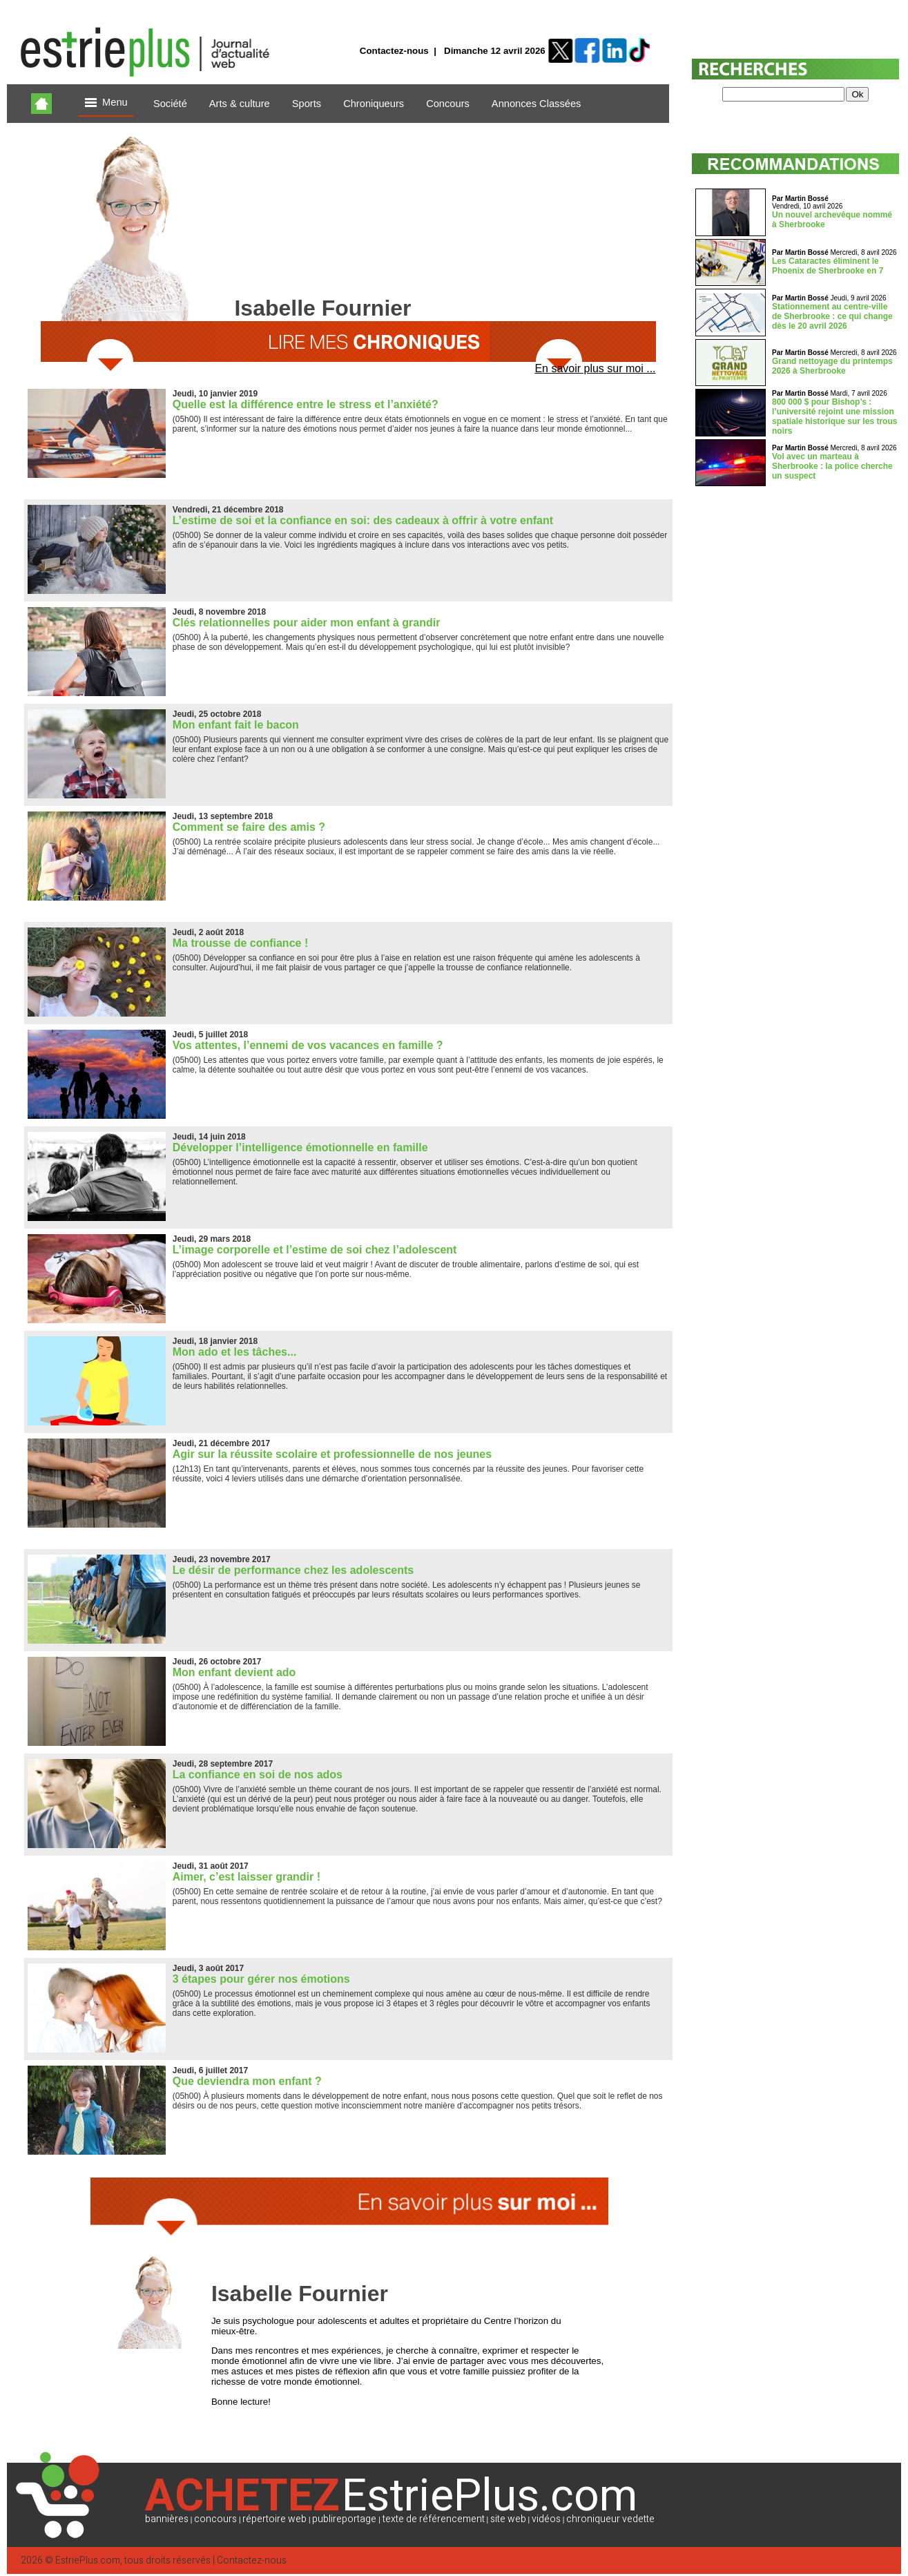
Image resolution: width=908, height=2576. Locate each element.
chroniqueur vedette (610, 2519)
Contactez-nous (394, 51)
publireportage (344, 2519)
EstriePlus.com (87, 2560)
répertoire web (274, 2519)
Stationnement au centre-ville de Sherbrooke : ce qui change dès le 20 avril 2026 (832, 316)
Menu (106, 103)
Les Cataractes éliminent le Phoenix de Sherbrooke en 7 (827, 266)
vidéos (546, 2519)
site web (508, 2519)
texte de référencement (434, 2519)
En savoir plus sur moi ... (594, 368)
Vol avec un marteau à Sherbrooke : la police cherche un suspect (832, 466)
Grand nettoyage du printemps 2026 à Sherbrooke (832, 366)
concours (215, 2519)
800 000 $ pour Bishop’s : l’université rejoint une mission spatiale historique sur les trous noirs (834, 416)
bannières (167, 2519)
